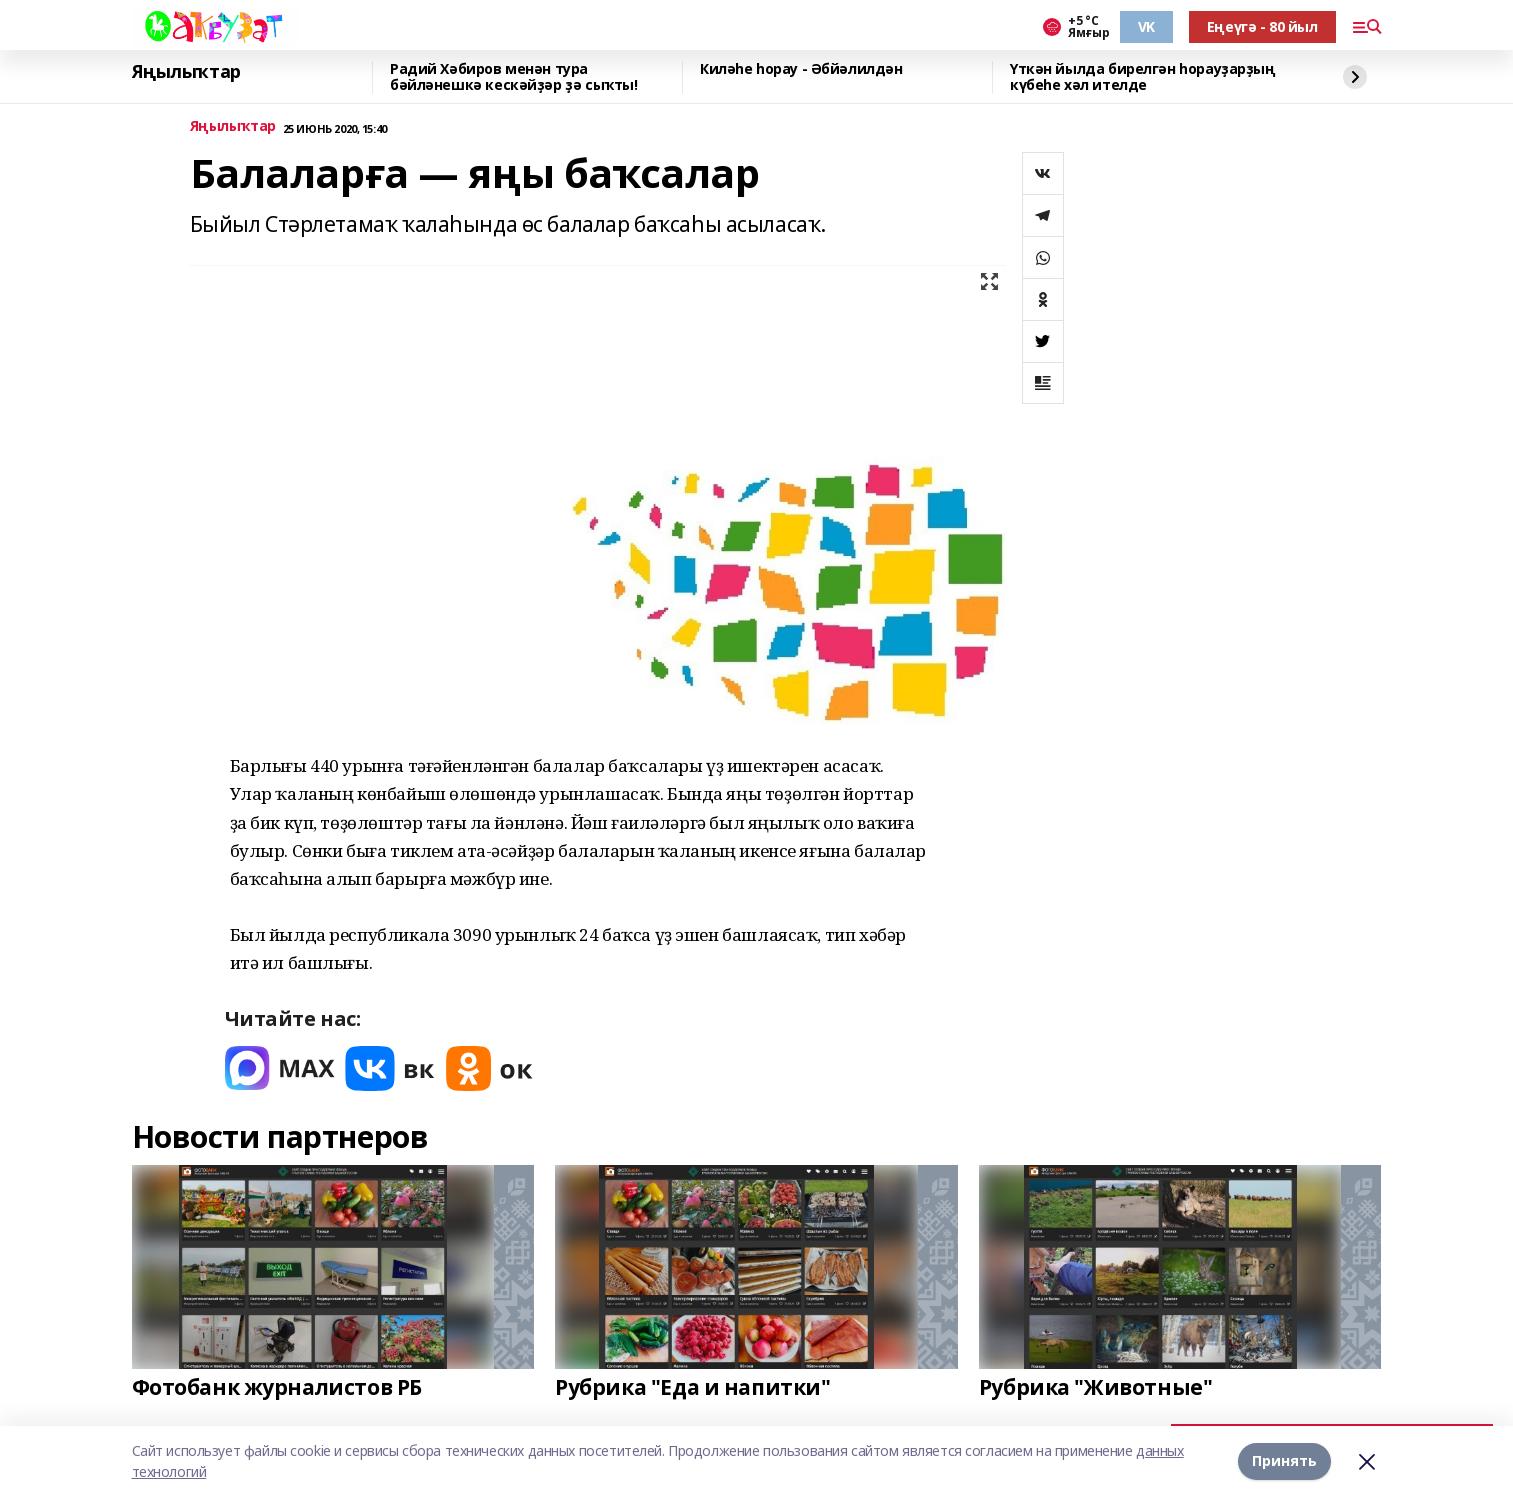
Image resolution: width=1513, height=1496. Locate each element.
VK (1146, 26)
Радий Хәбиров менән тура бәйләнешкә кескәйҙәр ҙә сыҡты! (513, 77)
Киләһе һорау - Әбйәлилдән (801, 69)
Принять (1284, 1460)
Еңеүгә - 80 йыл (1262, 26)
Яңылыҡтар (186, 72)
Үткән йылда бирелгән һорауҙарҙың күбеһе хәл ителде (1143, 77)
